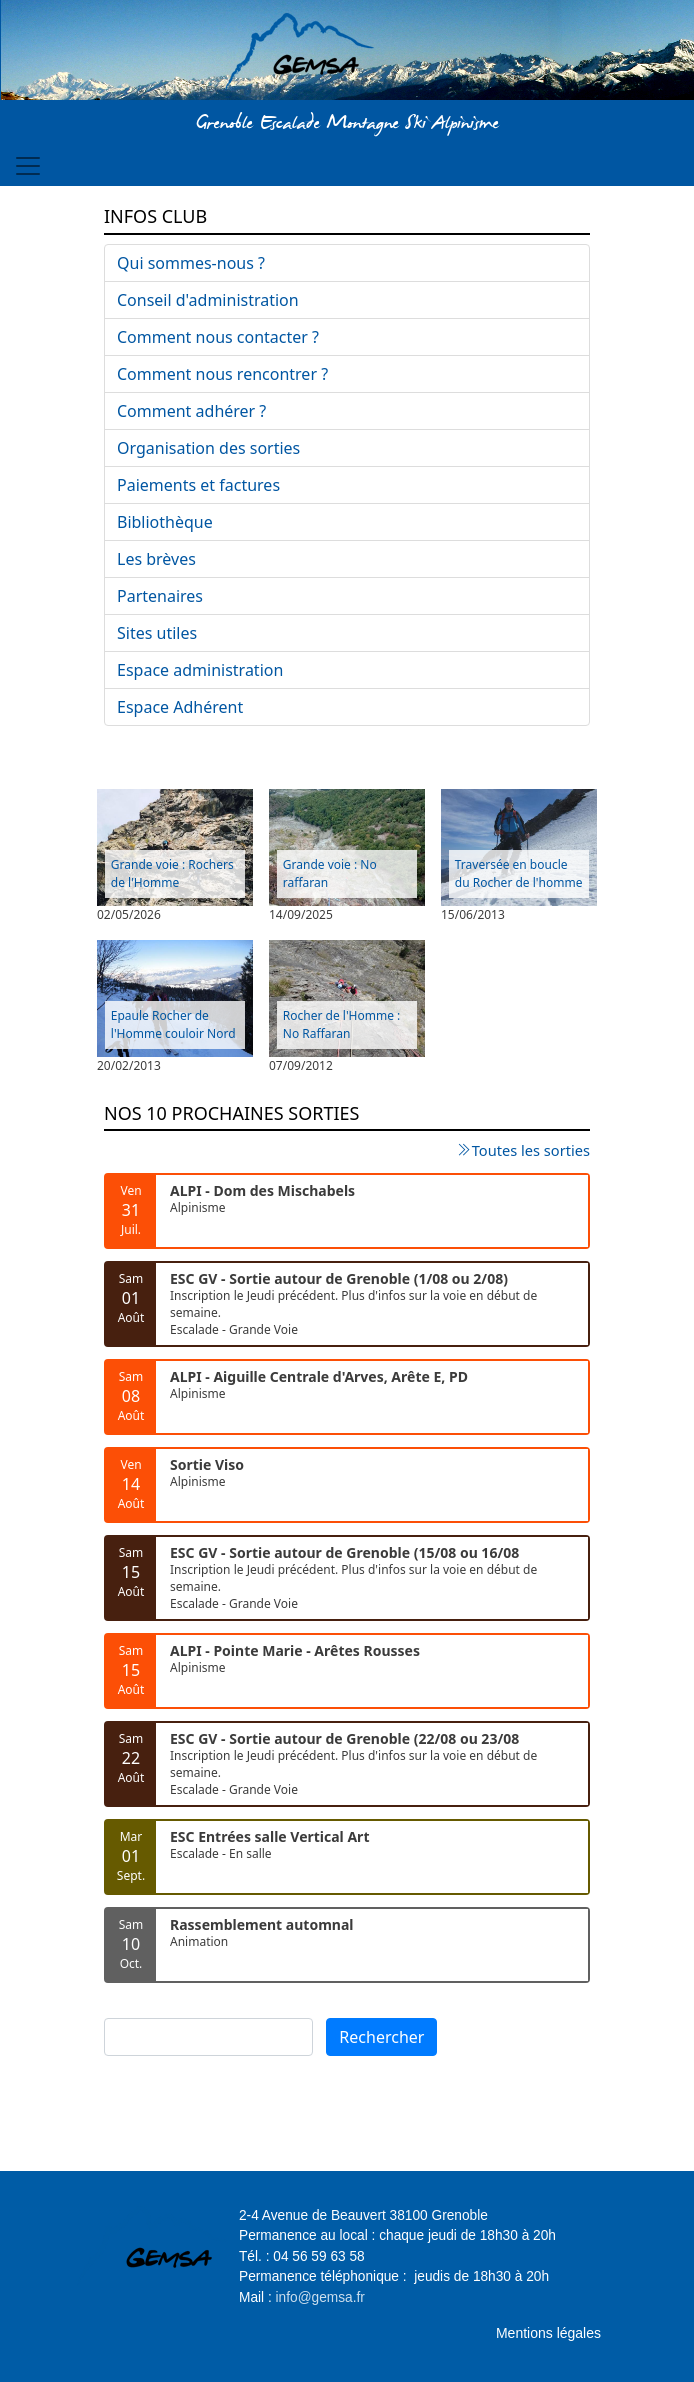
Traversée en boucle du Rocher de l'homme (519, 873)
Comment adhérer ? (191, 411)
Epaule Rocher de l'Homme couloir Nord (173, 1024)
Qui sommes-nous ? (191, 263)
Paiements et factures (198, 485)
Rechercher (381, 2037)
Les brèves (156, 559)
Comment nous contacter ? (218, 337)
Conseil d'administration (208, 300)
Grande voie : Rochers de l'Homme (172, 873)
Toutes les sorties (531, 1150)
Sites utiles (157, 633)
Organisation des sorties (208, 448)
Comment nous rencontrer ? (222, 374)
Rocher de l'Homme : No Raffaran (342, 1024)
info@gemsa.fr (320, 2297)
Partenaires (160, 596)
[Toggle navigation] (28, 166)
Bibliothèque (165, 522)
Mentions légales (548, 2333)
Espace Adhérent (180, 707)
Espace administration (200, 670)
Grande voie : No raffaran (330, 873)
